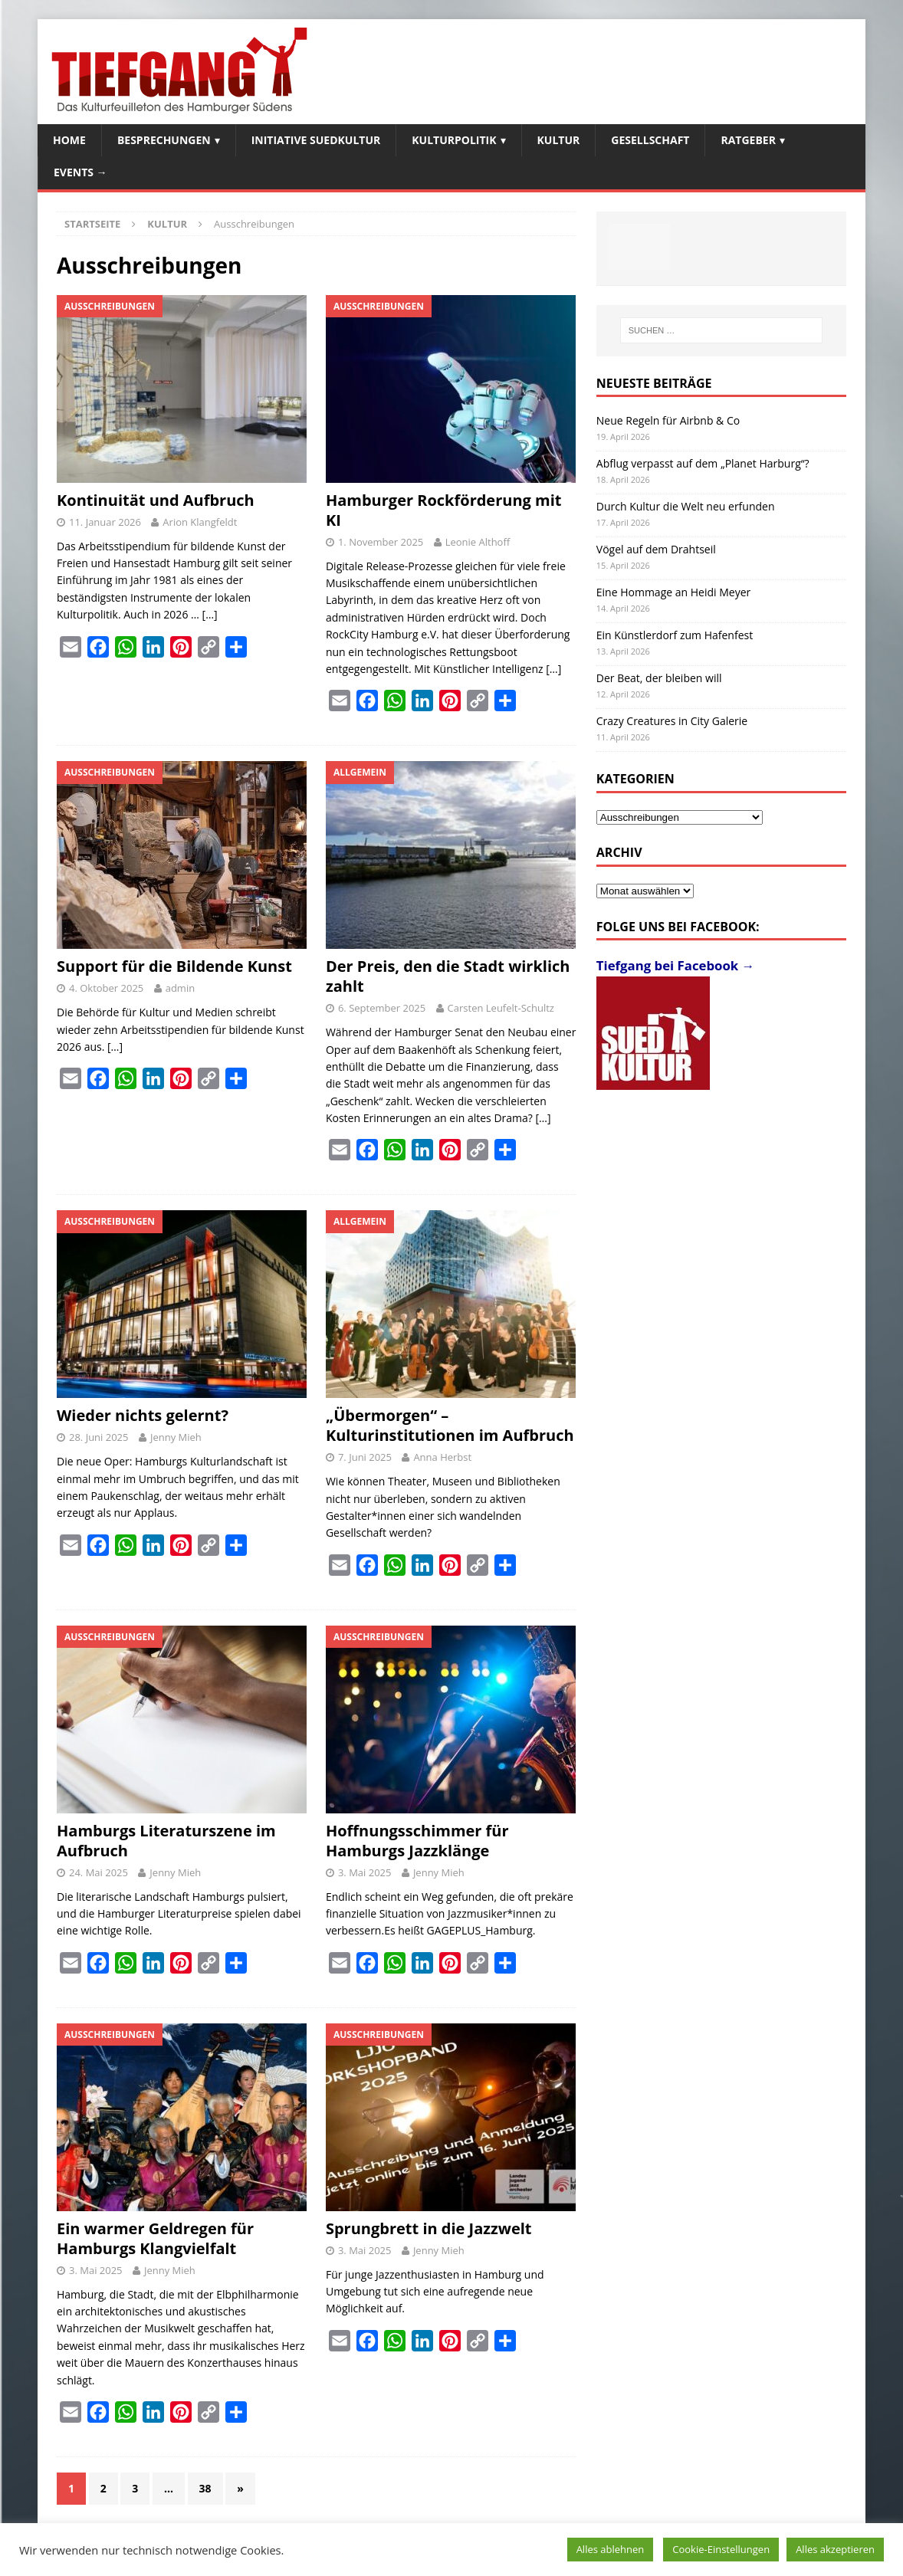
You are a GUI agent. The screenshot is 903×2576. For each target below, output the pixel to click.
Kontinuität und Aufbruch (155, 500)
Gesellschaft (650, 140)
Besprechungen (164, 140)
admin (180, 988)
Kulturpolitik (454, 140)
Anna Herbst (442, 1457)
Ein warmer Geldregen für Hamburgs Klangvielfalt (155, 2238)
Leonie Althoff (478, 542)
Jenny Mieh (176, 1437)
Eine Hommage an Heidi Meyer (673, 592)
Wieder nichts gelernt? (142, 1415)
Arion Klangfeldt (200, 522)
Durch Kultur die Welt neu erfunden (685, 506)
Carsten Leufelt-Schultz (501, 1008)
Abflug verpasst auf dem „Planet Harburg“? (702, 463)
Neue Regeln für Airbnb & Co (668, 420)
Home (69, 140)
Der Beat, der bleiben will (659, 678)
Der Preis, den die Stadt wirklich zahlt (448, 976)
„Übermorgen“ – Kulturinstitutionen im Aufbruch (450, 1425)
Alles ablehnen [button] (610, 2549)
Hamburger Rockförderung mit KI (444, 510)
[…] (210, 614)
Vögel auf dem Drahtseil (656, 549)
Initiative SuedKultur (316, 140)
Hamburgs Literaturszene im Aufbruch (166, 1840)
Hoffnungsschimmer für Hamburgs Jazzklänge (417, 1840)
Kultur (558, 140)
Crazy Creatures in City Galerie (671, 721)
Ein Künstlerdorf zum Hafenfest (674, 635)
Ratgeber (748, 140)
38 (205, 2488)
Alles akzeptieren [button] (835, 2549)
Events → (80, 172)
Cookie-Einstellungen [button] (721, 2549)
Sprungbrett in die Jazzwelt (429, 2228)
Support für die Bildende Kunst (174, 966)
